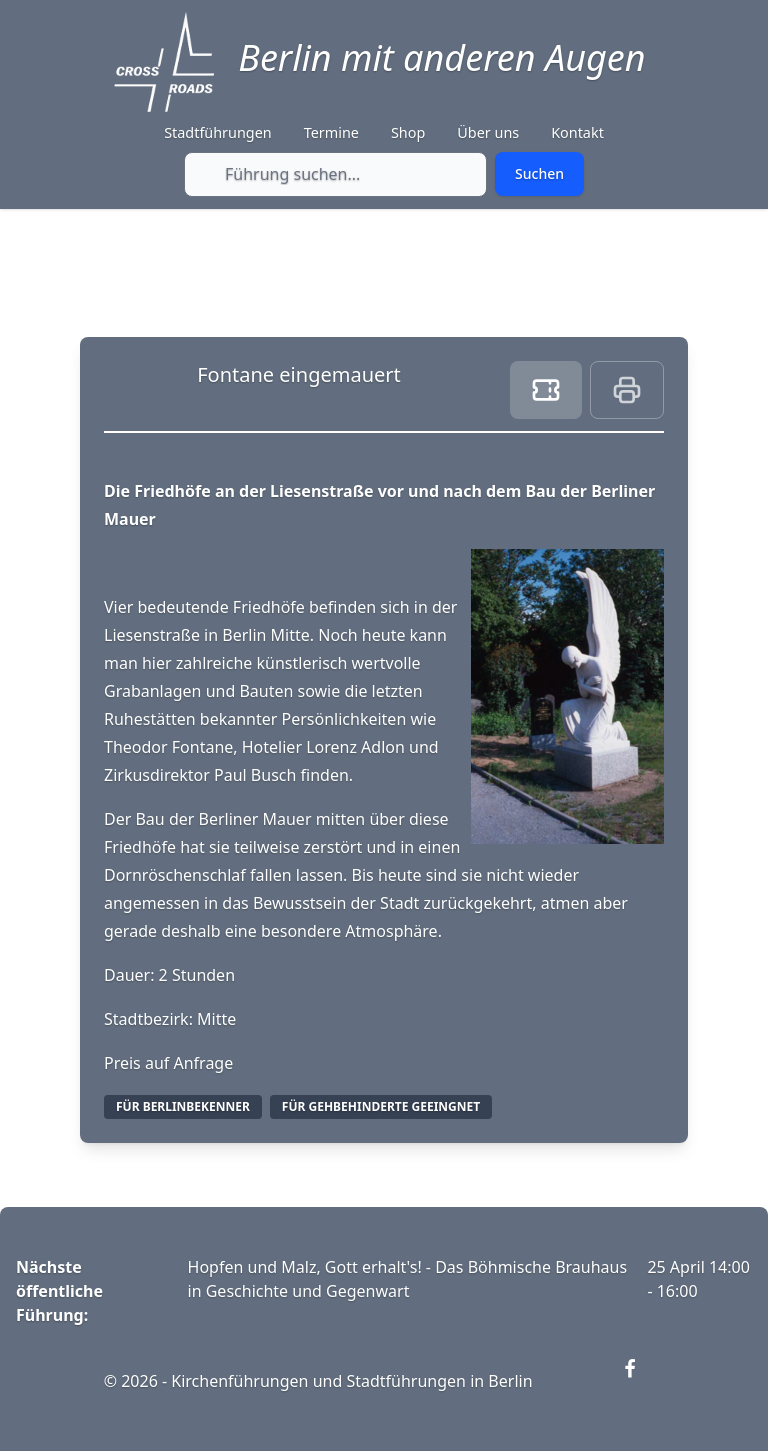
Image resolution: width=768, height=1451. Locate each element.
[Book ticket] (546, 390)
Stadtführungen (218, 132)
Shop (408, 132)
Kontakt (577, 132)
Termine (331, 132)
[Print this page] (627, 390)
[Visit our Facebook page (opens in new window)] (642, 1381)
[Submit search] (539, 174)
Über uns (488, 132)
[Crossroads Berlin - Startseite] (164, 62)
